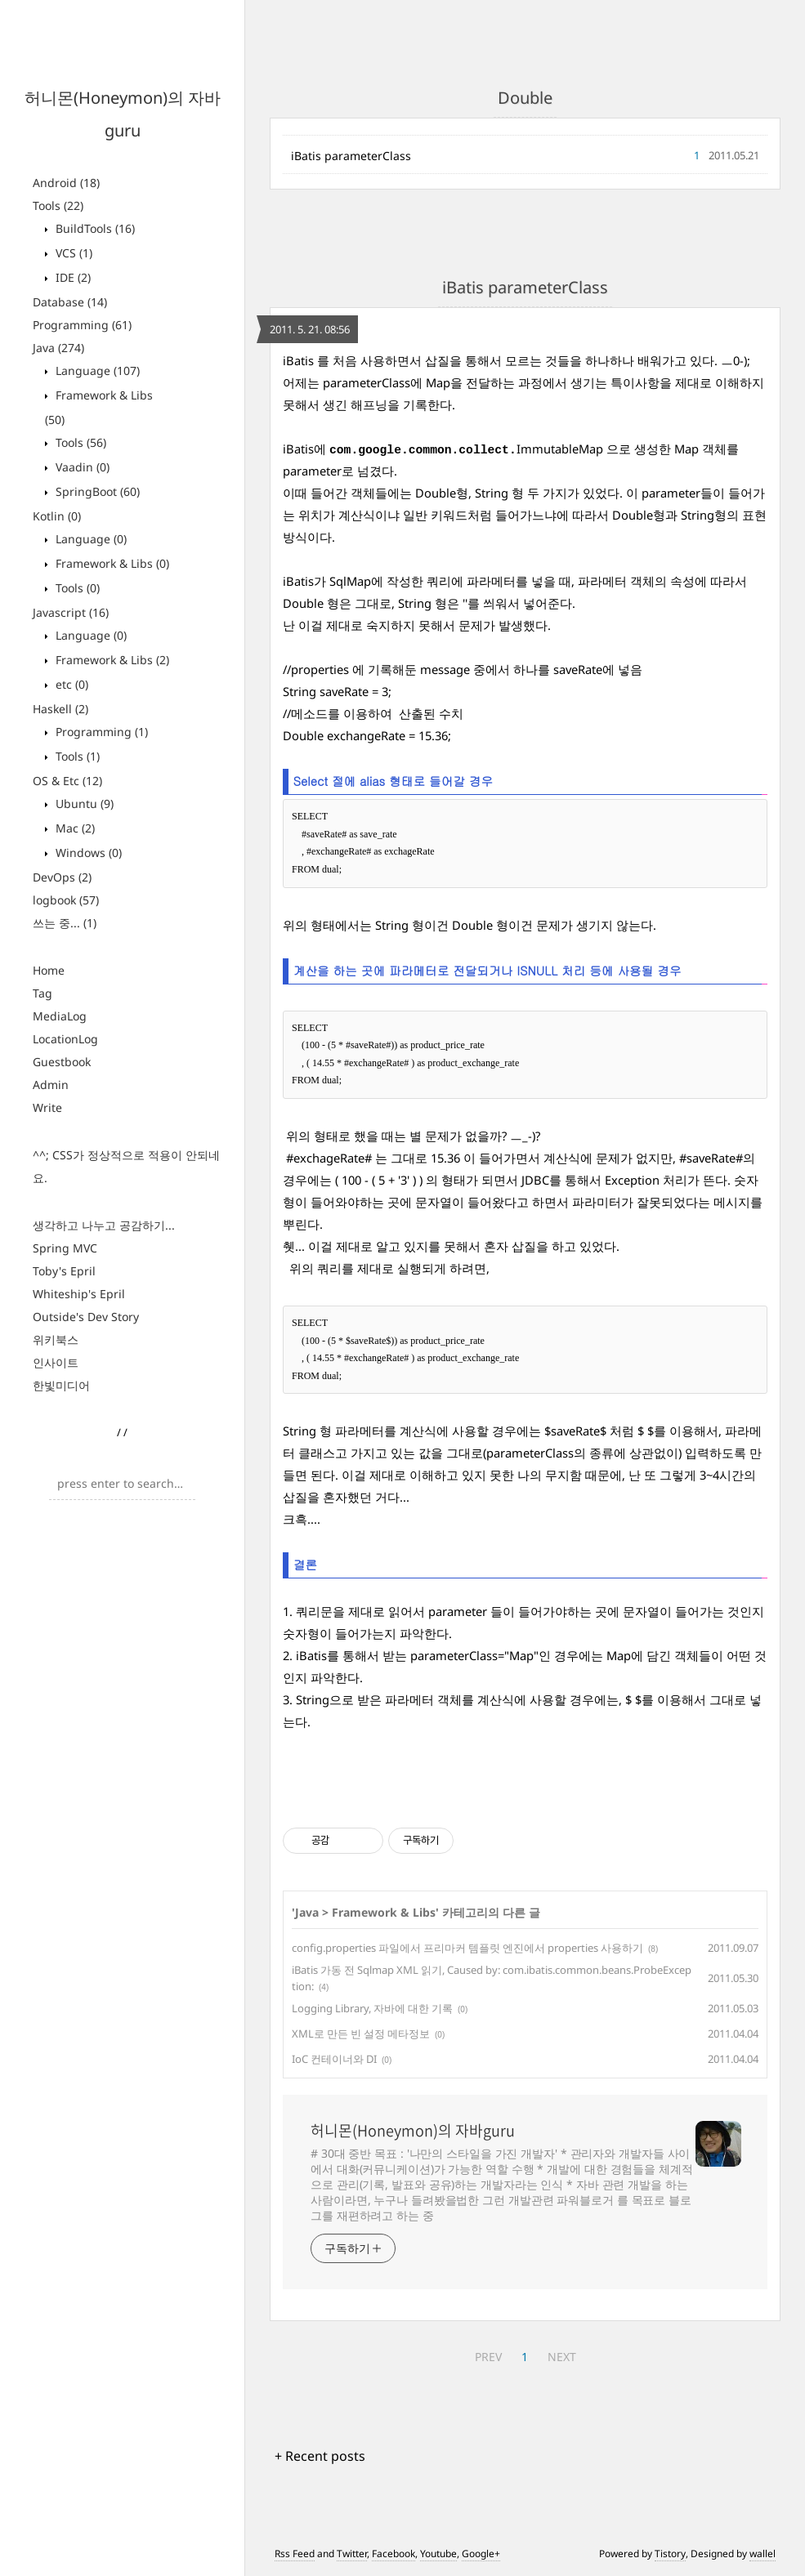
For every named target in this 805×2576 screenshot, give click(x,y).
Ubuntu (83, 803)
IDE (71, 277)
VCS (72, 253)
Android (66, 182)
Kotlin (57, 516)
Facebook (393, 2553)
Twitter (352, 2553)
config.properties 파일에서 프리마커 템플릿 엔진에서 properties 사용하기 (467, 1947)
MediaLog (60, 1016)
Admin (51, 1084)
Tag (42, 993)
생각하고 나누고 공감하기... (104, 1225)
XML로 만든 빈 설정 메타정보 (361, 2033)
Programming (82, 325)
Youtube (438, 2553)
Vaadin (81, 467)
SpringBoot (96, 491)
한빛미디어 (61, 1385)
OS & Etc (67, 780)
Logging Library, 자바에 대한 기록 (372, 2008)
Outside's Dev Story (86, 1316)
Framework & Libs (110, 563)
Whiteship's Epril (79, 1293)
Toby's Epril (64, 1271)
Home (49, 970)
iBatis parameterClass (351, 155)
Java (58, 347)
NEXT (562, 2356)
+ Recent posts (320, 2456)
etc (70, 684)
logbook (66, 900)
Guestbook (62, 1061)
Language (96, 370)
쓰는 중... (64, 923)
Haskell (60, 709)
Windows (87, 852)
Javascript (71, 612)
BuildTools (93, 228)
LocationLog (65, 1039)
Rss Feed (295, 2553)
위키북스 (55, 1339)
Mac (73, 828)
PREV (488, 2356)
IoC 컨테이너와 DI (334, 2058)
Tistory (670, 2553)
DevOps (62, 877)
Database (70, 302)
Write (47, 1107)
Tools (58, 205)
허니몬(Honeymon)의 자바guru (413, 2131)
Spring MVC (65, 1248)
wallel (762, 2553)
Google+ (481, 2553)
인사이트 (55, 1362)
